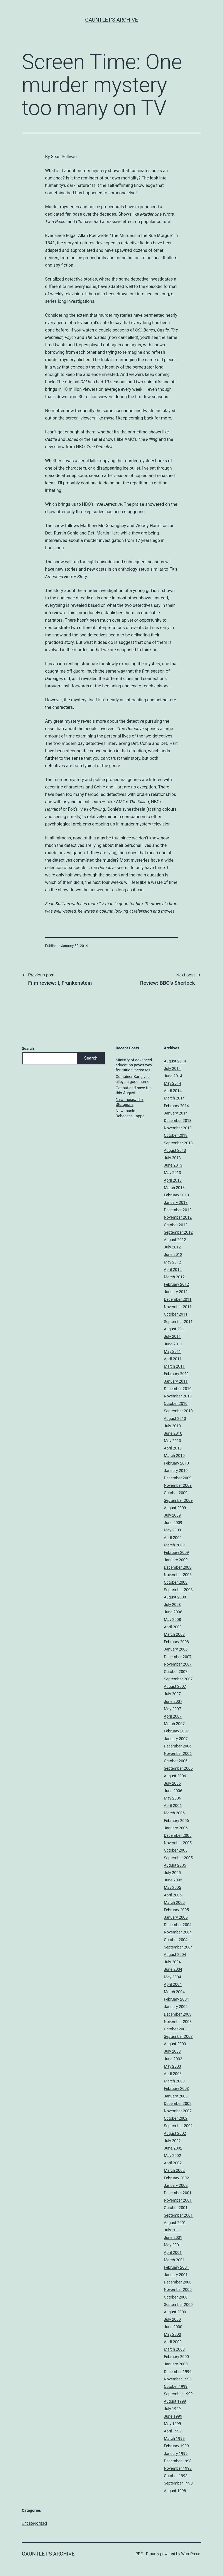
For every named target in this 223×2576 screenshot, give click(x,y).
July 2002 (172, 2140)
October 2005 (176, 1850)
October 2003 (176, 2029)
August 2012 (175, 1239)
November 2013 (178, 1128)
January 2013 (176, 1202)
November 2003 (178, 2021)
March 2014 (174, 1098)
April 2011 (173, 1359)
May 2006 (172, 1798)
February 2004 (176, 1999)
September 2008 (178, 1589)
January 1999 (176, 2453)
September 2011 (178, 1321)
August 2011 (175, 1329)
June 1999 (173, 2416)
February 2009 (176, 1552)
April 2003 (173, 2073)
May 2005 (172, 1887)
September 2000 (178, 2304)
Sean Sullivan (64, 156)
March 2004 (174, 1991)
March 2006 (174, 1813)
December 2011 (178, 1299)
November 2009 (178, 1485)
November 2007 (178, 1664)
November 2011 (178, 1306)
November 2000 (178, 2289)
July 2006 (172, 1783)
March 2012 (174, 1277)
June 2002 (173, 2148)
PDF (139, 2553)
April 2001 (173, 2252)
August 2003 (175, 2044)
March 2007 (174, 1723)
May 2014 (172, 1083)
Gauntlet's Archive (111, 20)
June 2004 (173, 1969)
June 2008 (173, 1612)
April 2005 (173, 1895)
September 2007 (178, 1679)
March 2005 (174, 1902)
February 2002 (176, 2178)
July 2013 (172, 1157)
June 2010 (173, 1433)
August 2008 (175, 1597)
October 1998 (176, 2475)
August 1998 (175, 2490)
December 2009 (178, 1478)
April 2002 (173, 2163)
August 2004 (175, 1954)
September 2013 (178, 1143)
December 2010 (178, 1388)
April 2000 (173, 2341)
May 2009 (172, 1530)
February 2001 (176, 2267)
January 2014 (176, 1113)
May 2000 (172, 2334)
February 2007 (176, 1731)
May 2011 (172, 1351)
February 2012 (176, 1284)
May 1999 (172, 2423)
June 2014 (173, 1076)
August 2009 (175, 1507)
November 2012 (178, 1217)
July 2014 (172, 1068)
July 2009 (172, 1515)
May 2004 (172, 1977)
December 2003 (178, 2014)
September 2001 (178, 2215)
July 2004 (172, 1962)
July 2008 (172, 1604)
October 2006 (176, 1761)
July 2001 (172, 2230)
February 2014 (176, 1105)
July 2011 (172, 1336)
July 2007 (172, 1693)
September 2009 (178, 1500)
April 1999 (173, 2431)
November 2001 (178, 2200)
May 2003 (172, 2066)
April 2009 (173, 1537)
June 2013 (173, 1165)
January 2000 (176, 2364)
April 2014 (173, 1090)
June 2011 (173, 1344)
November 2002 (178, 2111)
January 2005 (176, 1917)
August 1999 (175, 2401)
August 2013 (175, 1150)
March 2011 (174, 1366)
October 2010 (176, 1403)
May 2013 (172, 1172)
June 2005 (173, 1880)
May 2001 (172, 2245)
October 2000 (176, 2297)
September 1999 (178, 2394)
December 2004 (178, 1924)
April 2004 (173, 1984)
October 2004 (176, 1939)
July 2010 (172, 1426)
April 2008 (173, 1627)
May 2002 (172, 2155)
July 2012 (172, 1247)
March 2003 (174, 2081)
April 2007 (173, 1716)
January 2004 (176, 2006)
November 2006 (178, 1753)
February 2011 (176, 1373)
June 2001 (173, 2237)
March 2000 (174, 2349)
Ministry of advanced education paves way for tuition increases (134, 1065)
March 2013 (174, 1187)
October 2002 (176, 2118)
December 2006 (178, 1746)
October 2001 (176, 2207)
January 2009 (176, 1560)
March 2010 (174, 1455)
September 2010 (178, 1411)
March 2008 (174, 1634)
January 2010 (176, 1470)
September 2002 (178, 2125)
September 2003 (178, 2036)
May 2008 (172, 1619)
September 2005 (178, 1857)
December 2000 (178, 2282)
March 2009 (174, 1545)
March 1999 (174, 2438)
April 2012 (173, 1269)
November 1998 (178, 2468)
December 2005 (178, 1835)
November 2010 (178, 1396)
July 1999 (172, 2408)
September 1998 (178, 2483)
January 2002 (176, 2185)
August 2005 (175, 1865)
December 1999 (178, 2371)
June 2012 (173, 1254)
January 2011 (176, 1381)
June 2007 (173, 1701)
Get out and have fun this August (134, 1090)
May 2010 (172, 1440)
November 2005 (178, 1842)
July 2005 (172, 1872)
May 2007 (172, 1709)
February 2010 (176, 1463)
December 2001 (178, 2192)
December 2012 (178, 1210)
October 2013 (176, 1135)
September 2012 (178, 1232)
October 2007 (176, 1671)
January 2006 (176, 1828)
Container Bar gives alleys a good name (133, 1079)
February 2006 (176, 1820)
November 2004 (178, 1932)
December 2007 (178, 1656)
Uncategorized (34, 2523)
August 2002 (175, 2133)
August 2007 (175, 1686)
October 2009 (176, 1492)
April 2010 (173, 1448)
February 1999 (176, 2446)
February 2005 (176, 1910)
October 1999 (176, 2386)
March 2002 (174, 2170)
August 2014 (175, 1061)
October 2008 (176, 1582)
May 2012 (172, 1262)
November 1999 (178, 2379)
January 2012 (176, 1291)
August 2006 (175, 1776)
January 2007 (176, 1738)
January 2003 (176, 2096)
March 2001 (174, 2260)
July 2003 (172, 2051)
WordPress (190, 2553)
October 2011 (176, 1314)
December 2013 (178, 1120)
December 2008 (178, 1567)
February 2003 (176, 2088)
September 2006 (178, 1768)
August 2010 (175, 1418)
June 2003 (173, 2059)
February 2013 (176, 1195)
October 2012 (176, 1225)
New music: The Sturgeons (130, 1102)
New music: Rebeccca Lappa (130, 1113)
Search (28, 1048)
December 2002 (178, 2103)
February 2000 (176, 2356)
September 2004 (178, 1947)
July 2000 (172, 2319)
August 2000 (175, 2312)
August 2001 (175, 2222)
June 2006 (173, 1790)
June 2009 (173, 1522)
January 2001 (176, 2274)
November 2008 (178, 1574)
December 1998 (178, 2461)
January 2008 (176, 1649)
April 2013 (173, 1180)
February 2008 (176, 1641)
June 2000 (173, 2326)
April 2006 (173, 1805)
